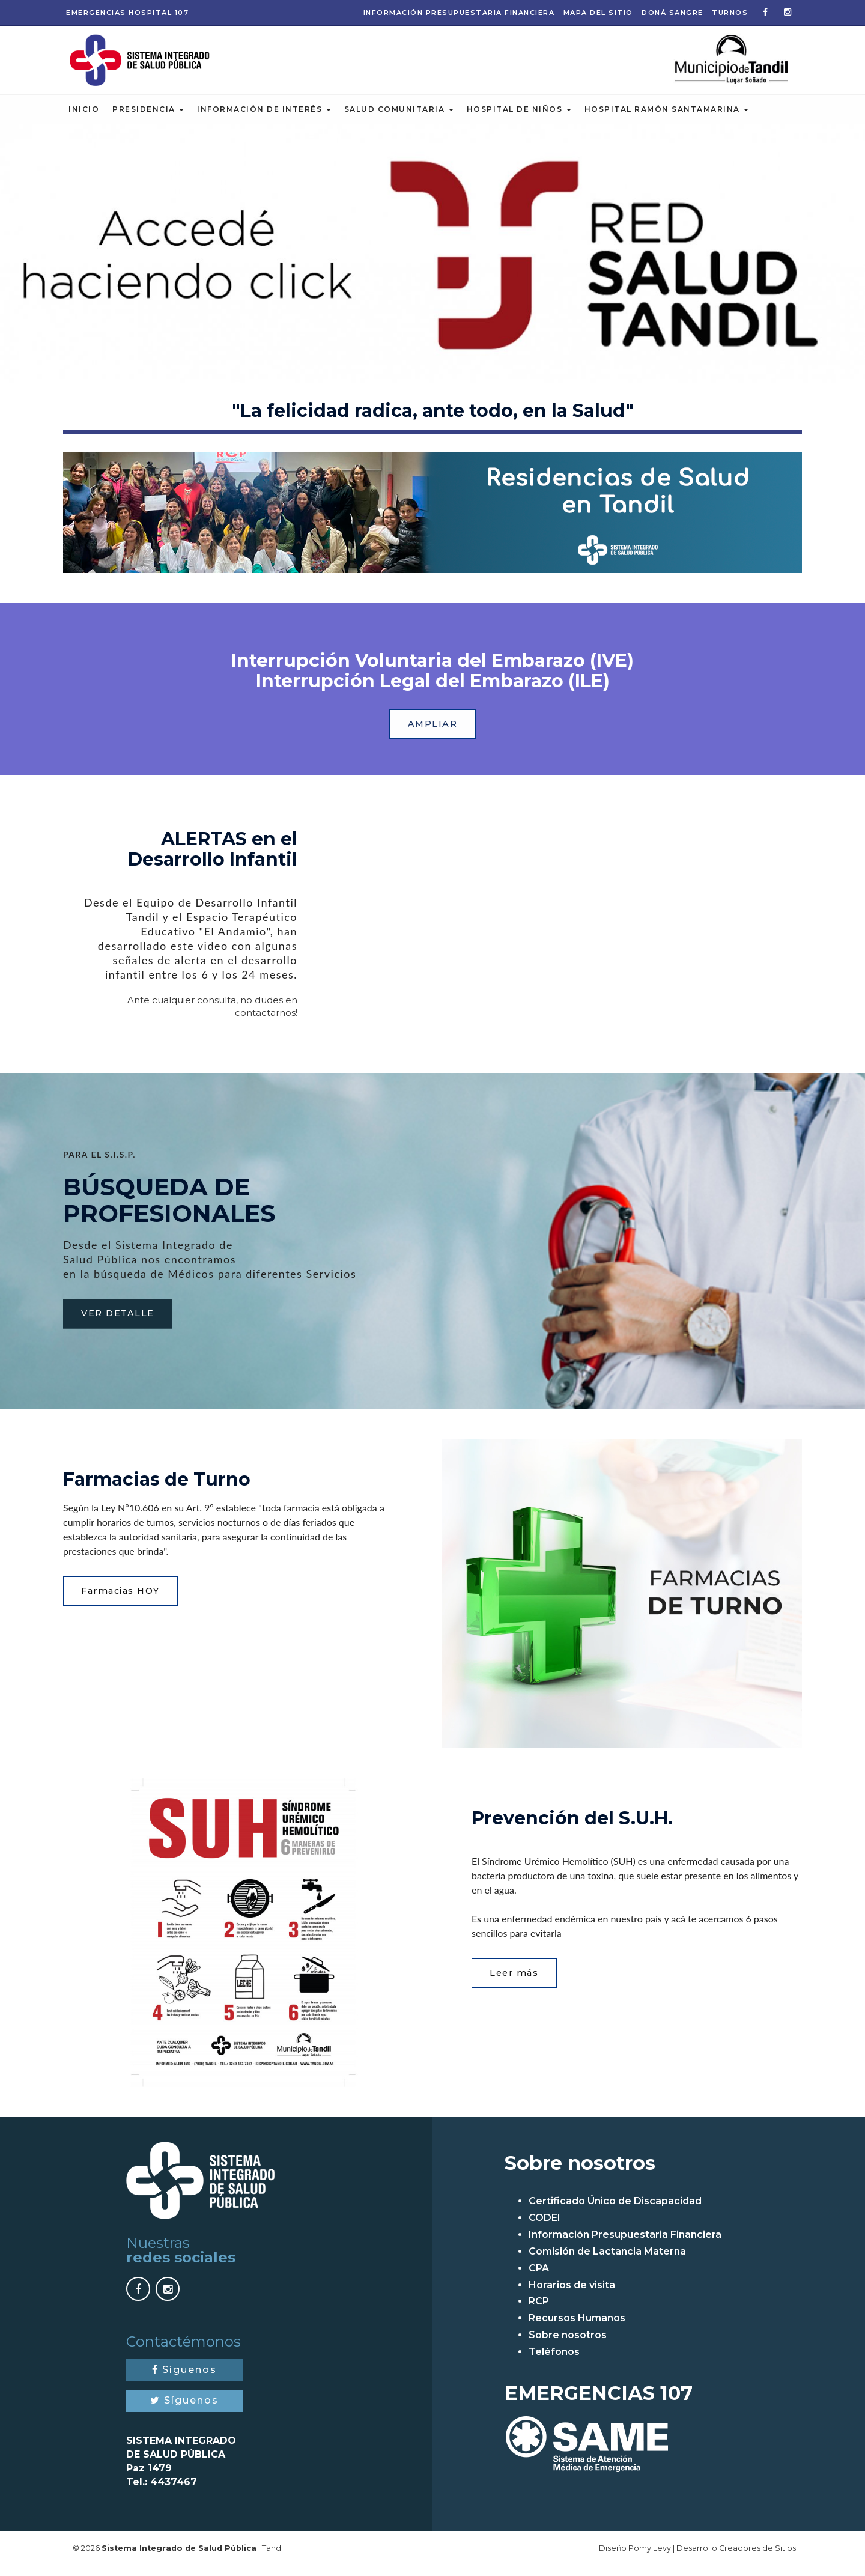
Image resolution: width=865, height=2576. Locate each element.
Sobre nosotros (568, 2344)
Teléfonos (554, 2361)
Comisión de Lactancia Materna (607, 2261)
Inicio (83, 117)
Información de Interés (264, 117)
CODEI (544, 2227)
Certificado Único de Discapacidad (615, 2210)
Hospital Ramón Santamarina (666, 117)
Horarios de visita (572, 2294)
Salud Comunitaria (399, 117)
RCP (539, 2310)
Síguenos (184, 2379)
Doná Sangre (672, 12)
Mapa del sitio (598, 12)
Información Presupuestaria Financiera (459, 12)
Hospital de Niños (519, 117)
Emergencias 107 (127, 12)
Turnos (730, 12)
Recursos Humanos (577, 2327)
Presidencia (148, 117)
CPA (539, 2277)
